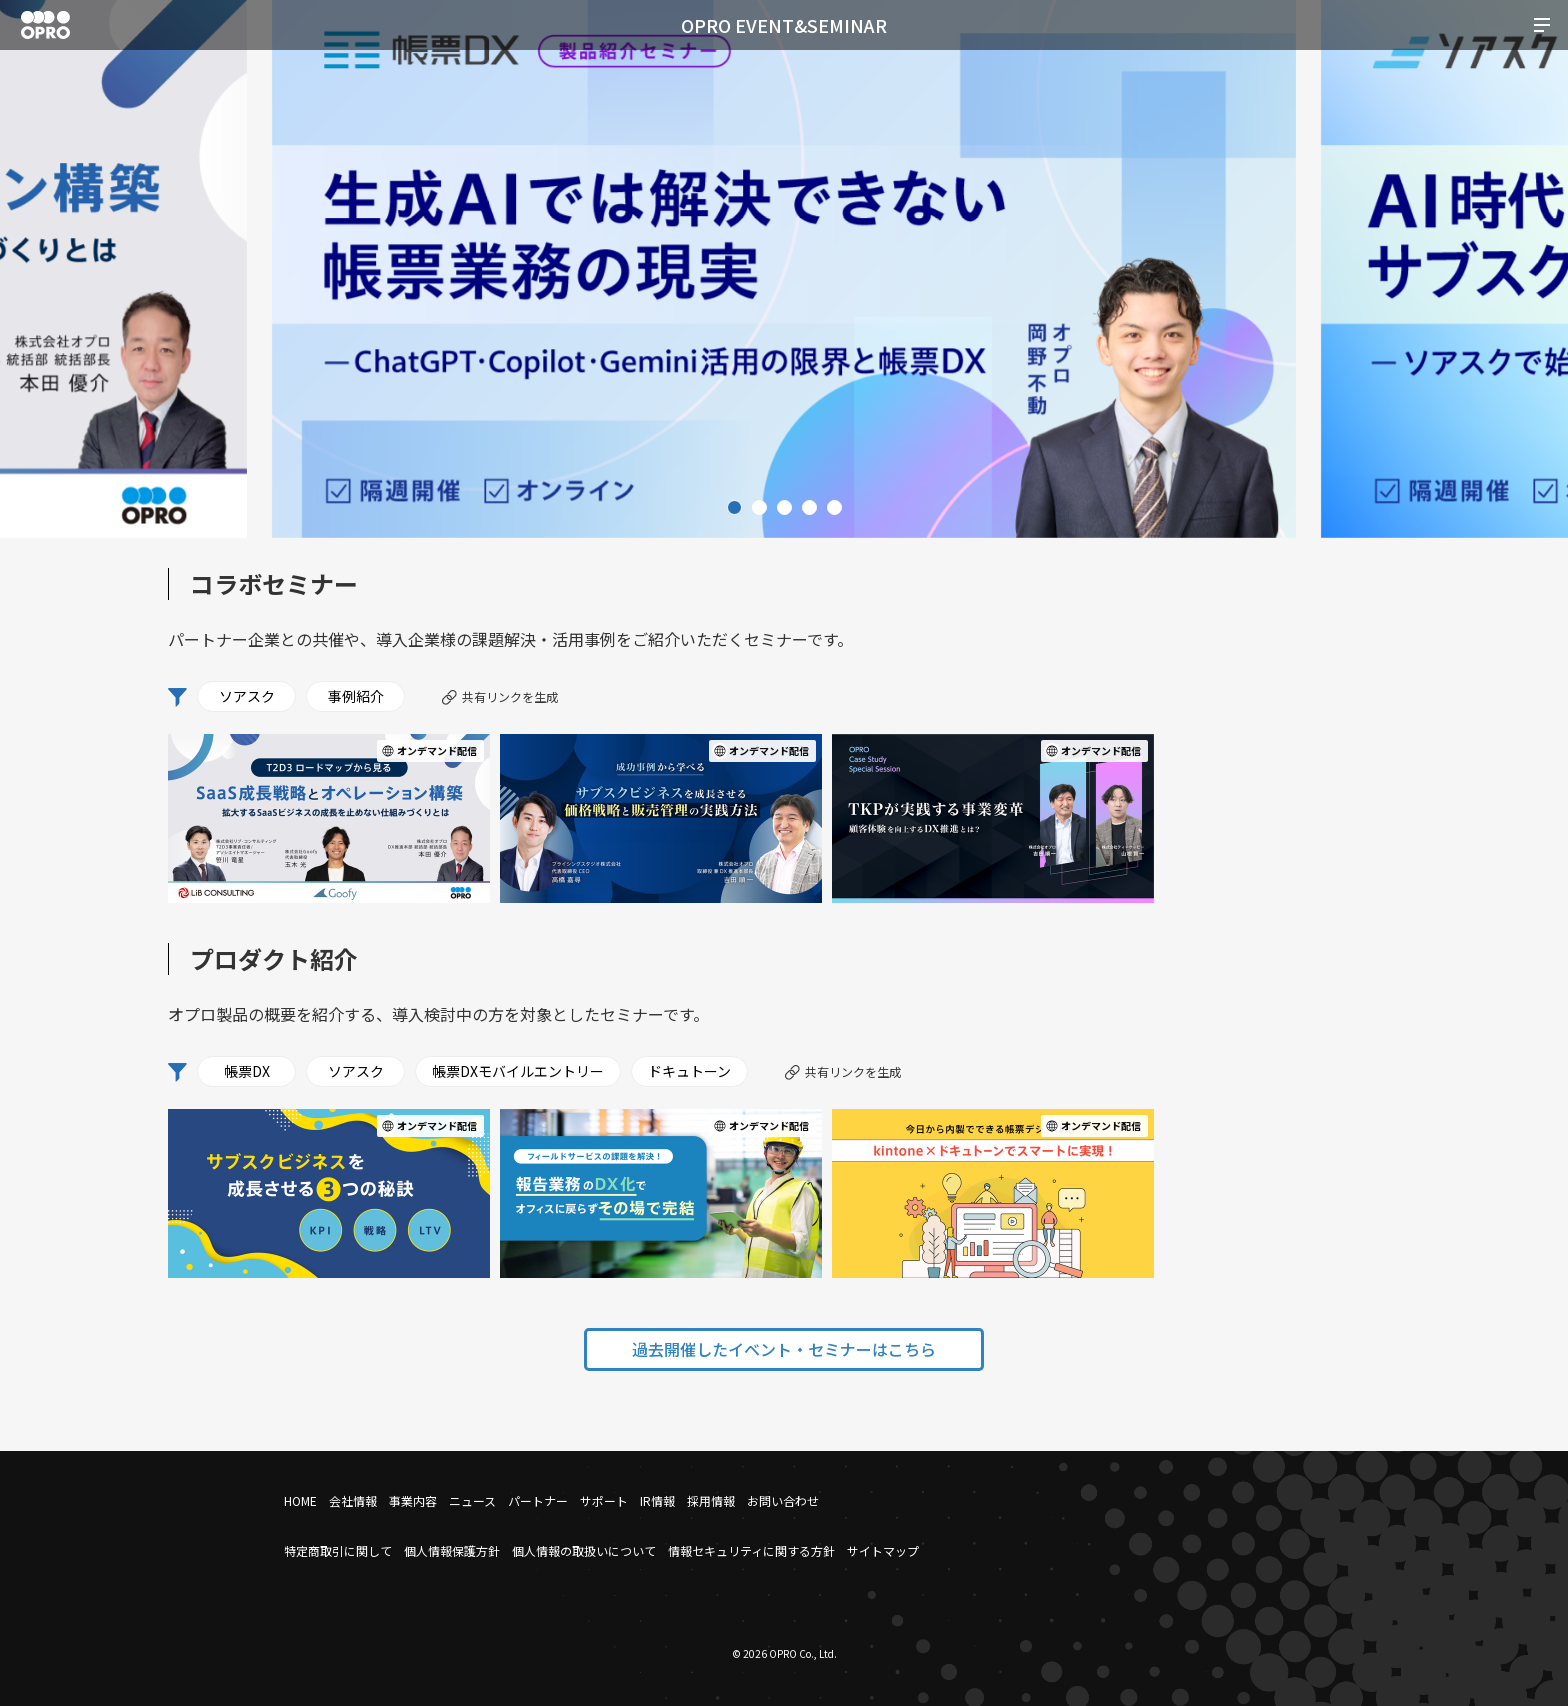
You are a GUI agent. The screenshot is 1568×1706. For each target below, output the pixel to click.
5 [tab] (834, 507)
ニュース (472, 1500)
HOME (300, 1500)
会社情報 (353, 1500)
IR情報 (657, 1500)
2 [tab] (759, 507)
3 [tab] (784, 507)
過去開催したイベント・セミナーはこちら (784, 1349)
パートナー (538, 1500)
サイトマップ (883, 1550)
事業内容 (413, 1500)
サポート (604, 1500)
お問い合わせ (783, 1500)
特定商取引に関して (338, 1550)
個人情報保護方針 (452, 1550)
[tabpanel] (784, 269)
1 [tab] (734, 507)
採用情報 (711, 1500)
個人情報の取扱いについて (584, 1550)
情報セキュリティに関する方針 (751, 1550)
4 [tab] (809, 507)
